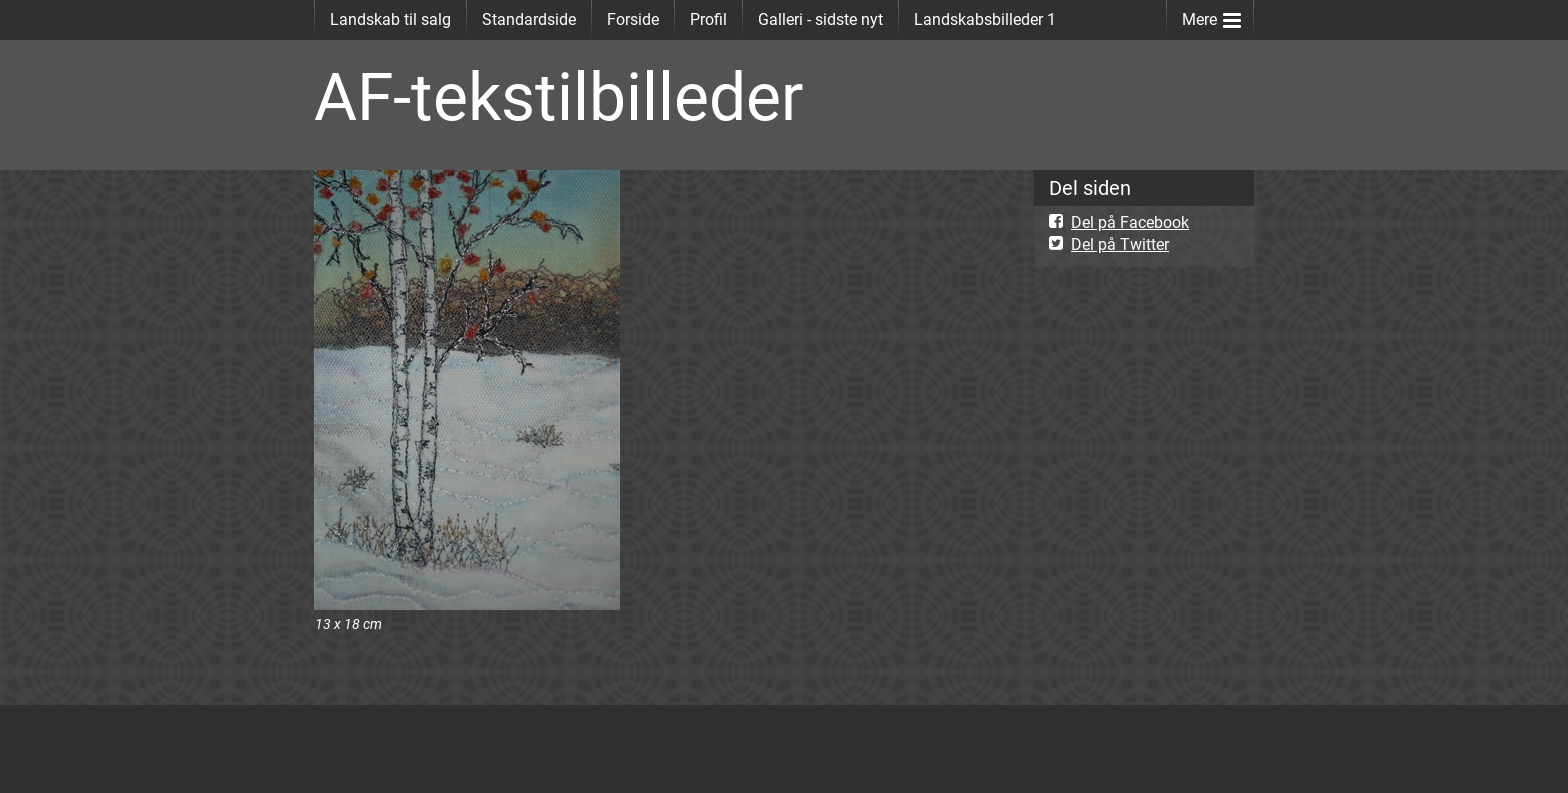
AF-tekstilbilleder (558, 97)
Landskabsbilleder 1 (985, 19)
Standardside (529, 19)
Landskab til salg (390, 19)
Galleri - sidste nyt (820, 19)
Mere (1211, 15)
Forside (633, 19)
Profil (708, 19)
